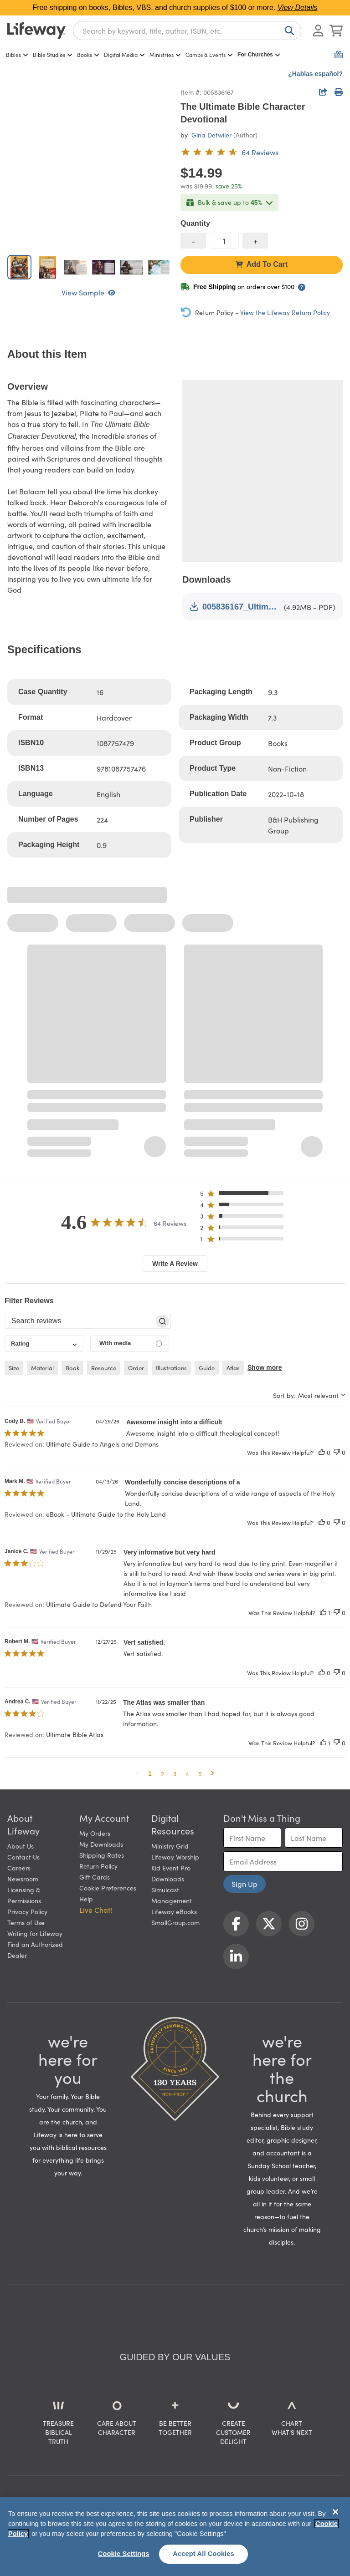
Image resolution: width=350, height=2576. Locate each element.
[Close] (335, 2512)
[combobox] (187, 30)
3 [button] (174, 1773)
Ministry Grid (170, 1845)
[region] (175, 2536)
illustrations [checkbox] (171, 1367)
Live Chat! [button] (95, 1910)
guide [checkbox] (207, 1367)
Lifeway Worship (175, 1856)
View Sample (88, 292)
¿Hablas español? (315, 73)
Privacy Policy (27, 1911)
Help (86, 1898)
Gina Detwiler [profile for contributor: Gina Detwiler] (211, 134)
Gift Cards (94, 1876)
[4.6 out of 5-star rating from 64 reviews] (229, 152)
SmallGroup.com (175, 1922)
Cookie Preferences (107, 1887)
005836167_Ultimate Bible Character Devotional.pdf (235, 606)
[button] (244, 1195)
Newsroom (22, 1878)
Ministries (165, 54)
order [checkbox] (136, 1367)
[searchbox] (79, 1321)
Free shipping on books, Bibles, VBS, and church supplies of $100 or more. (175, 7)
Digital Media (124, 54)
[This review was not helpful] (337, 1452)
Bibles (17, 54)
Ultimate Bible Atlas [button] (74, 1734)
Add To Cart (262, 264)
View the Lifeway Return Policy (285, 312)
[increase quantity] (255, 241)
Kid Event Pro (170, 1867)
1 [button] (150, 1773)
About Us (20, 1845)
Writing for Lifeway (34, 1933)
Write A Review (175, 1263)
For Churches (258, 54)
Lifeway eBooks (174, 1911)
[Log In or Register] (318, 30)
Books (88, 54)
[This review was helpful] (321, 1452)
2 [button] (162, 1773)
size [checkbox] (14, 1367)
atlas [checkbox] (233, 1367)
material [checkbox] (42, 1367)
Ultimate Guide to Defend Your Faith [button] (99, 1604)
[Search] (287, 30)
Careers (19, 1867)
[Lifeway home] (36, 30)
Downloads (167, 1878)
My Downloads (101, 1844)
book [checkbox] (72, 1367)
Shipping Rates (101, 1855)
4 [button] (187, 1773)
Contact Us (23, 1856)
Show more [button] (264, 1367)
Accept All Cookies (203, 2553)
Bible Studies (52, 54)
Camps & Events (209, 54)
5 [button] (200, 1773)
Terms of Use (26, 1922)
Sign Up (244, 1884)
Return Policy (98, 1865)
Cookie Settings (123, 2553)
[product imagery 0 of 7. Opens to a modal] (88, 167)
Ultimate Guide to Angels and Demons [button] (102, 1444)
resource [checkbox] (103, 1367)
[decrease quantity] (193, 241)
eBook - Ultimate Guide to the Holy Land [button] (106, 1514)
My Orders (94, 1833)
